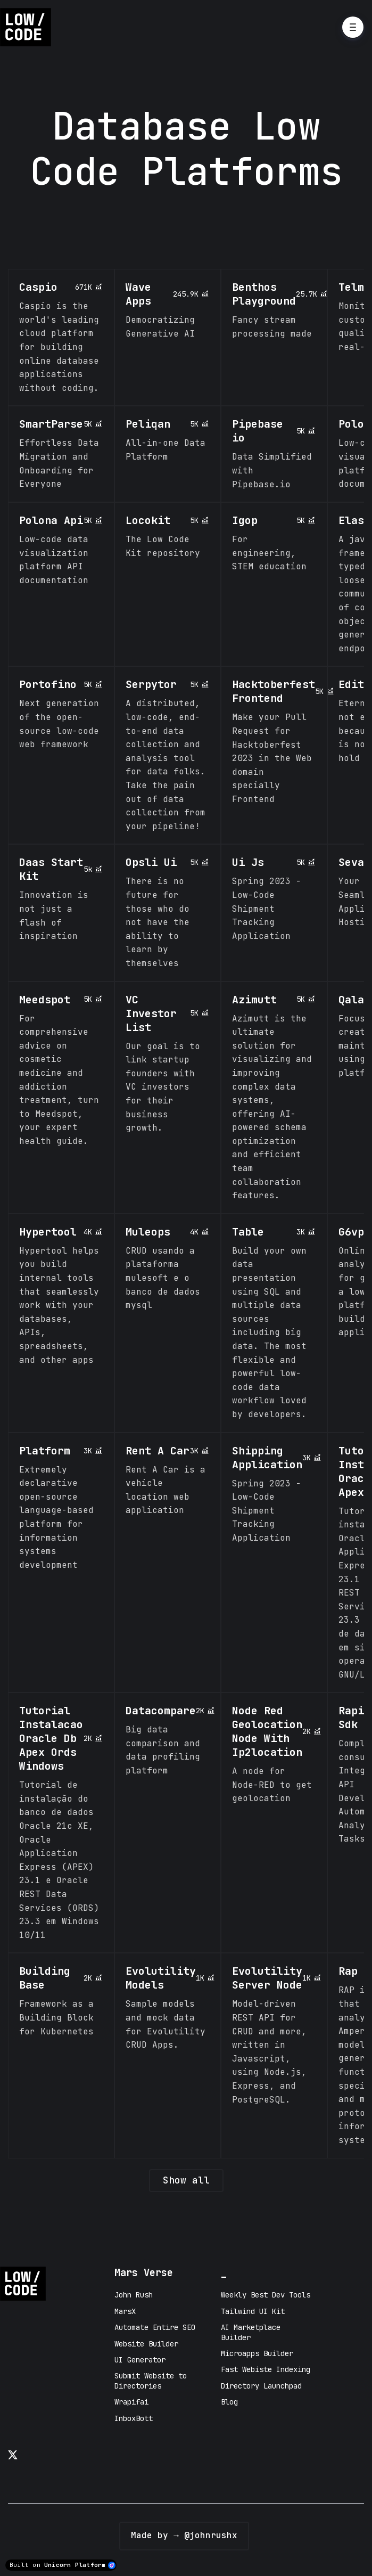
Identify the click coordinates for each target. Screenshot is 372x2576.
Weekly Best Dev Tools (265, 2295)
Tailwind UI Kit (253, 2311)
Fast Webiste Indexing (265, 2369)
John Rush (133, 2295)
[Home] (28, 27)
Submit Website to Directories (150, 2380)
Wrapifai (131, 2402)
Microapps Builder (257, 2353)
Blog (229, 2402)
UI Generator (140, 2360)
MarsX (125, 2311)
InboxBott (133, 2418)
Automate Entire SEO (154, 2327)
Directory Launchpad (261, 2386)
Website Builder (146, 2344)
